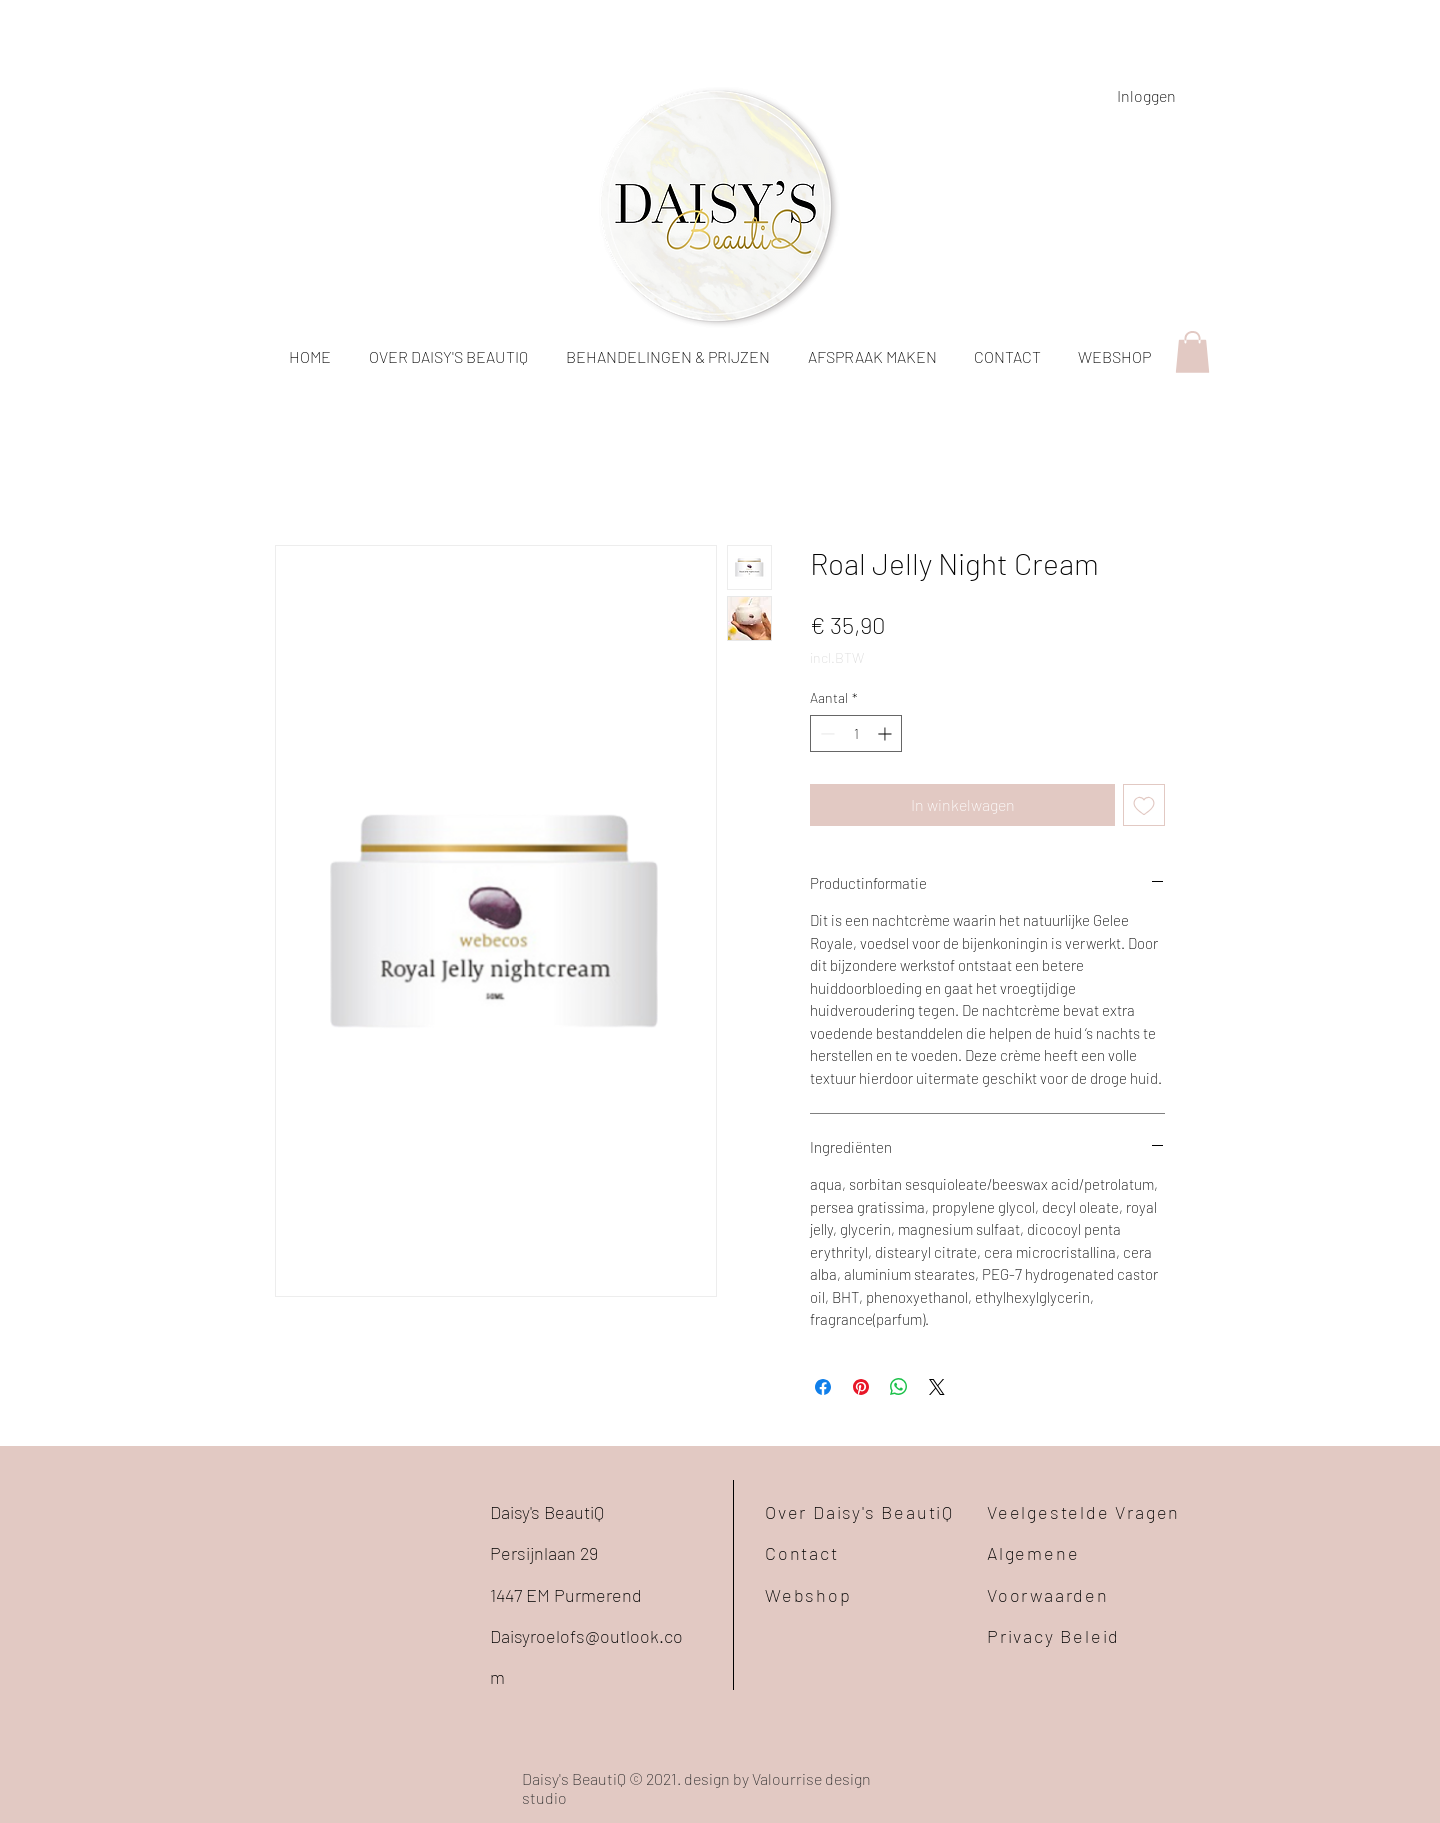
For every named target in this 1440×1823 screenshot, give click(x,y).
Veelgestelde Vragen (1083, 1512)
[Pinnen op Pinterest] (861, 1387)
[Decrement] (825, 733)
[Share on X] (937, 1387)
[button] (1192, 352)
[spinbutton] (856, 733)
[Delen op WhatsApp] (899, 1387)
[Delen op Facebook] (823, 1387)
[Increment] (886, 733)
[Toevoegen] (1144, 805)
